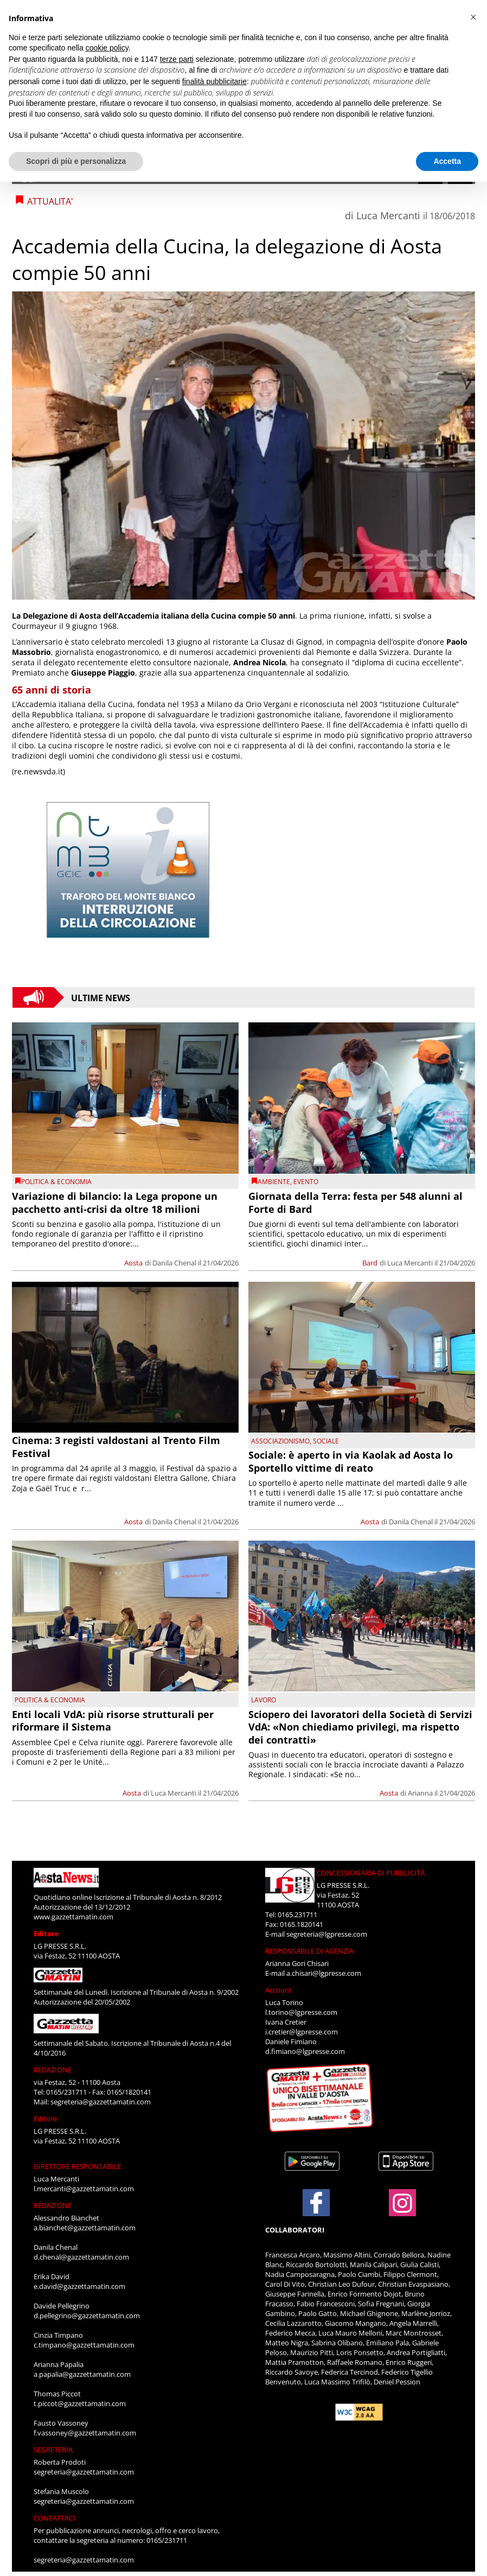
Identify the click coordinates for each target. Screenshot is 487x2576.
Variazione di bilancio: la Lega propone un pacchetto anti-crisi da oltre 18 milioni (114, 1202)
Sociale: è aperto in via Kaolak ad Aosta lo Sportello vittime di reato (350, 1461)
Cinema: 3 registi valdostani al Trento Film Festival (116, 1446)
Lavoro (263, 1699)
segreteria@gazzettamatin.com (100, 2102)
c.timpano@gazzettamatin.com (84, 2345)
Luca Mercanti (388, 215)
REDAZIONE (53, 2070)
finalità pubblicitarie (214, 81)
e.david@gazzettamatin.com (79, 2286)
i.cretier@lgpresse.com (301, 2032)
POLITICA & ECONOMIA (56, 1181)
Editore (46, 1933)
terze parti (177, 59)
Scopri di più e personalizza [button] (76, 161)
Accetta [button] (447, 161)
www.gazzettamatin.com (73, 1917)
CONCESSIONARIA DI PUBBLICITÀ (371, 1873)
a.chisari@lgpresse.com (323, 1973)
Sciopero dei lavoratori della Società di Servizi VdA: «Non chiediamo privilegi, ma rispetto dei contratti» (360, 1727)
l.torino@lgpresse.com (301, 2012)
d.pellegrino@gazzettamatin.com (87, 2315)
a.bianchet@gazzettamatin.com (85, 2227)
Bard (369, 1263)
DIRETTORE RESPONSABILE (77, 2166)
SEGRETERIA (53, 2449)
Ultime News (100, 997)
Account (278, 1990)
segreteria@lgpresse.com (326, 1934)
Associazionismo (280, 1441)
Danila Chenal (174, 1263)
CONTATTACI (54, 2518)
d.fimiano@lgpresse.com (305, 2051)
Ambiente (274, 1181)
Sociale (326, 1441)
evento (305, 1181)
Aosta (133, 1263)
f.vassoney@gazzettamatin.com (85, 2433)
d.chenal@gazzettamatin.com (81, 2257)
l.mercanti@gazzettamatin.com (84, 2188)
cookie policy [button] (107, 47)
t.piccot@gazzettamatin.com (80, 2403)
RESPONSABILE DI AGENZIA (309, 1951)
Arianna (420, 1793)
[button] (473, 17)
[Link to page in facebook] (316, 2203)
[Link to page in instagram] (402, 2211)
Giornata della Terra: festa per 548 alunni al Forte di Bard (355, 1202)
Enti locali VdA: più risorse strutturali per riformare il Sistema (113, 1720)
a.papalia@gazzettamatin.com (82, 2374)
